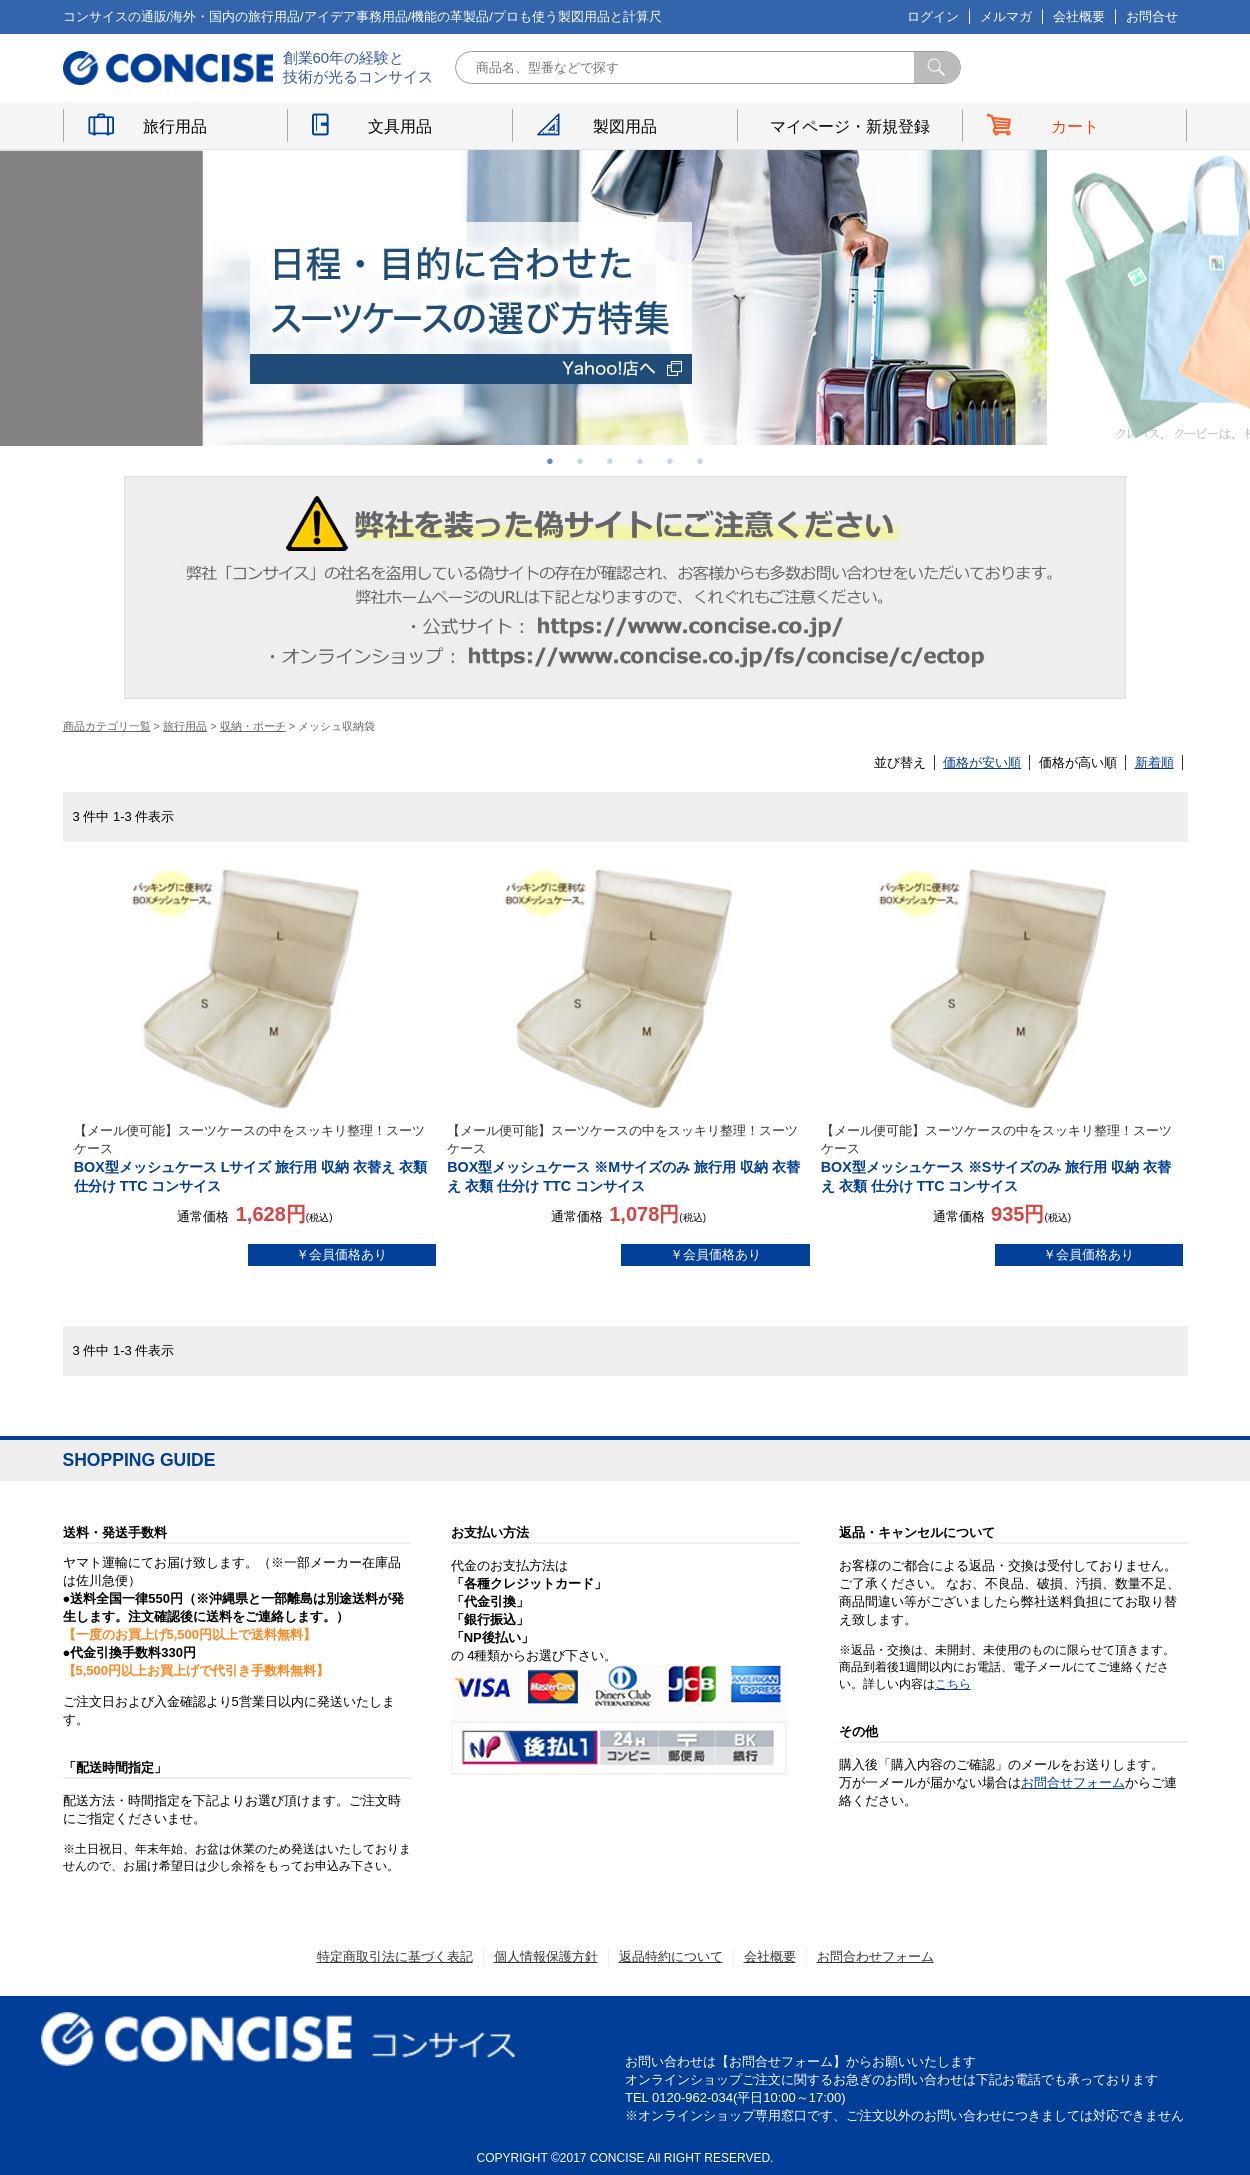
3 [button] (610, 461)
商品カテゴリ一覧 (107, 726)
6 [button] (700, 461)
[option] (625, 297)
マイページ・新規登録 (850, 126)
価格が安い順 (982, 762)
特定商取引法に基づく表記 (395, 1956)
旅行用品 (175, 126)
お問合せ (1152, 16)
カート (1075, 126)
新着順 (1154, 762)
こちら (953, 1684)
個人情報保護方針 (546, 1956)
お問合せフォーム (1073, 1782)
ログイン (933, 16)
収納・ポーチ (253, 726)
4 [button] (640, 461)
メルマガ (1006, 16)
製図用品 (625, 126)
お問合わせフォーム (875, 1956)
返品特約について (671, 1956)
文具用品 (400, 126)
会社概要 (1079, 16)
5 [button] (670, 461)
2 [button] (580, 461)
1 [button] (550, 461)
